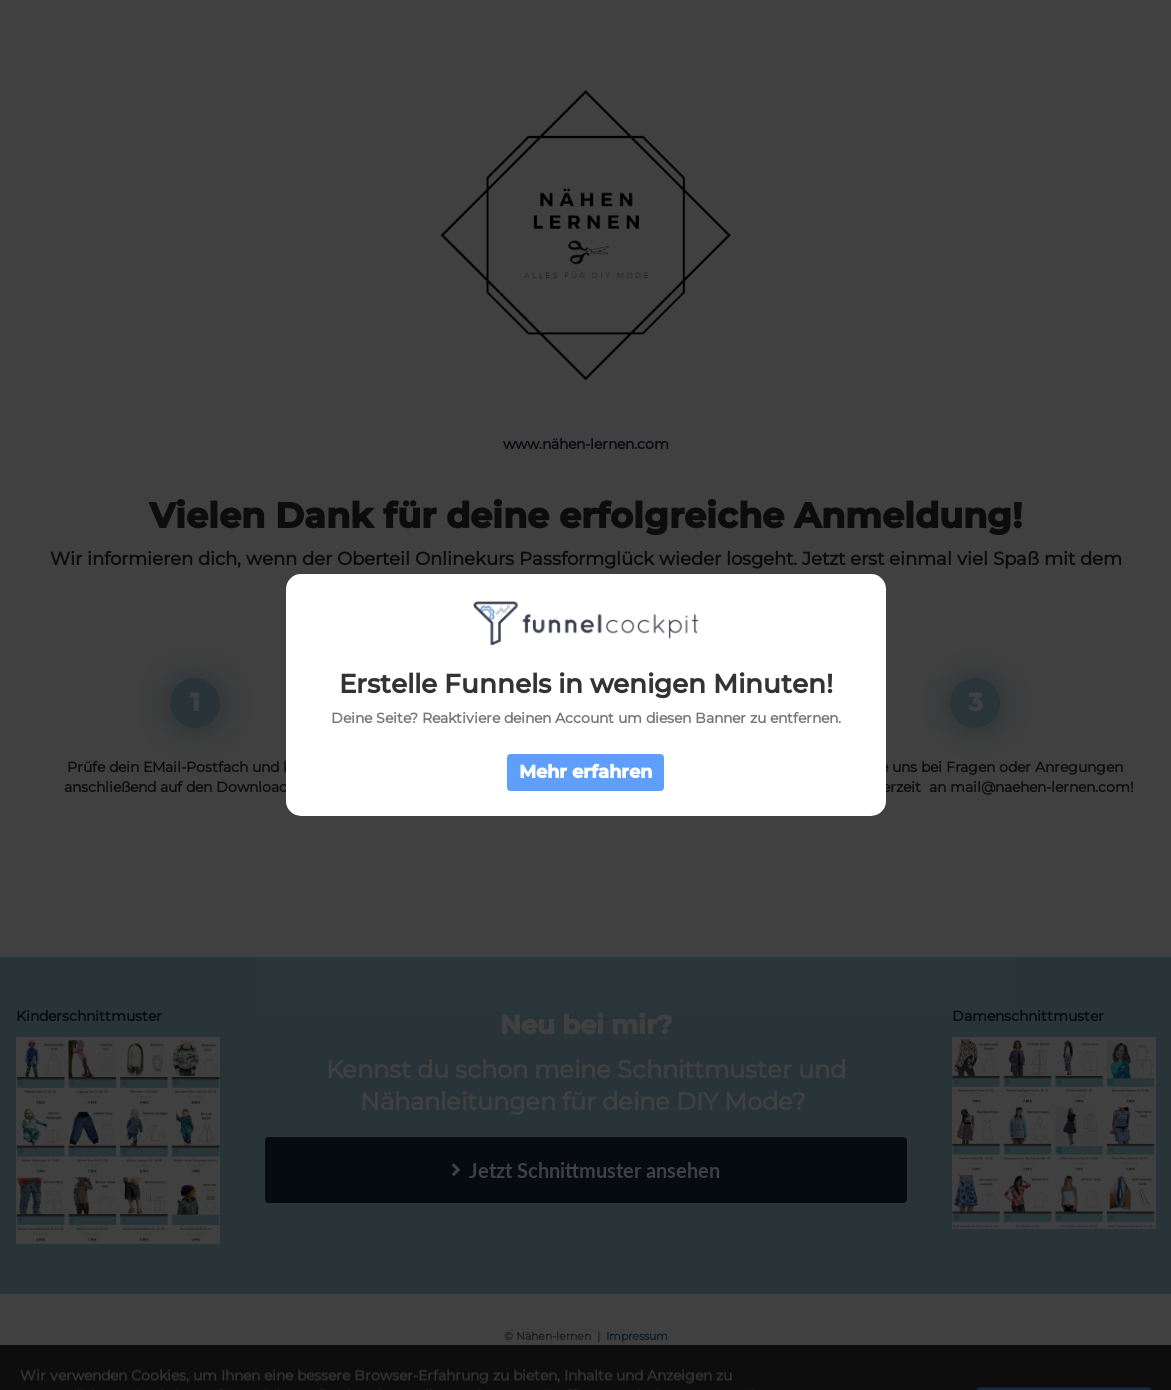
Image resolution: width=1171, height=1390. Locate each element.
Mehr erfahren (585, 772)
